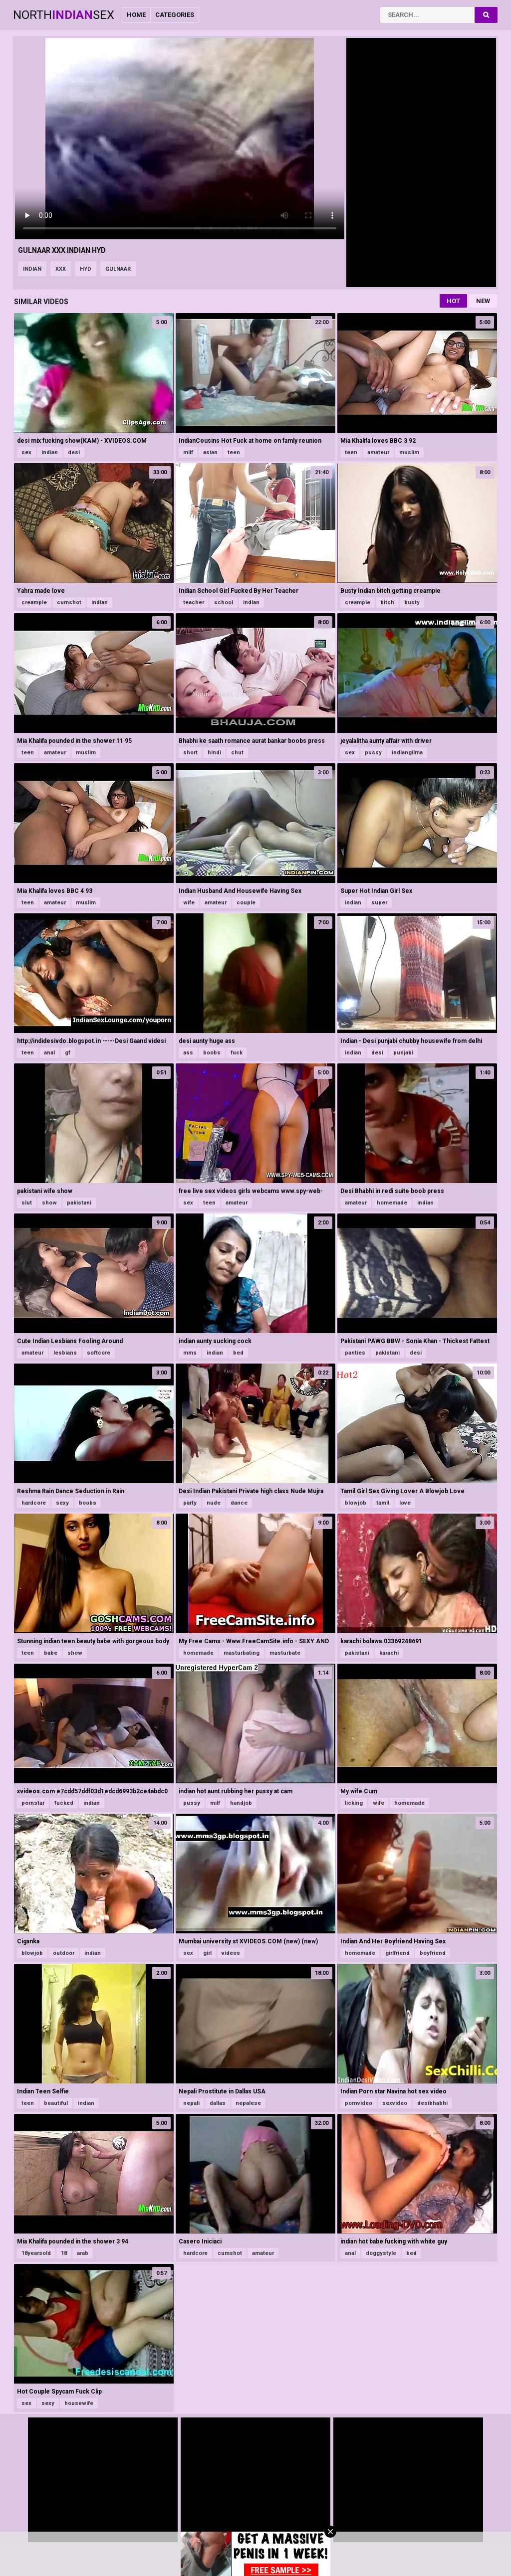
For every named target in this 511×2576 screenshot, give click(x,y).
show (49, 1203)
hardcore (33, 1503)
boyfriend (433, 1953)
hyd (85, 269)
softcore (98, 1353)
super (379, 902)
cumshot (69, 602)
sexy (62, 1503)
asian (210, 452)
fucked (63, 1803)
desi (74, 452)
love (405, 1503)
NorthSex (63, 15)
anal (49, 1052)
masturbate (284, 1653)
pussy (373, 752)
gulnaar (118, 269)
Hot (453, 301)
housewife (78, 2403)
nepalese (248, 2103)
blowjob (355, 1503)
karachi (389, 1653)
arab (82, 2253)
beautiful (56, 2103)
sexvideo (394, 2103)
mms (190, 1353)
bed (238, 1353)
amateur (378, 452)
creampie (34, 602)
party (190, 1503)
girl (207, 1953)
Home (136, 14)
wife (189, 902)
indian (32, 269)
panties (355, 1353)
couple (246, 902)
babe (50, 1653)
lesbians (65, 1353)
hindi (214, 752)
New (483, 301)
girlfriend (397, 1953)
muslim (409, 452)
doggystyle (381, 2253)
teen (234, 452)
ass (188, 1052)
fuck (237, 1052)
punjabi (403, 1052)
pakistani (79, 1203)
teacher (193, 602)
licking (354, 1803)
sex (26, 452)
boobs (212, 1052)
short (190, 752)
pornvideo (358, 2103)
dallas (218, 2103)
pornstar (32, 1803)
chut (237, 752)
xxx (60, 269)
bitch (387, 602)
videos (231, 1953)
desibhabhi (432, 2103)
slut (26, 1203)
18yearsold (36, 2253)
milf (188, 452)
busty (412, 602)
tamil (382, 1503)
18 (64, 2253)
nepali (191, 2103)
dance (239, 1503)
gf (67, 1052)
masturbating (241, 1653)
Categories (174, 14)
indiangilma (407, 752)
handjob (241, 1803)
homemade (392, 1203)
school (223, 602)
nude (214, 1503)
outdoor (63, 1953)
